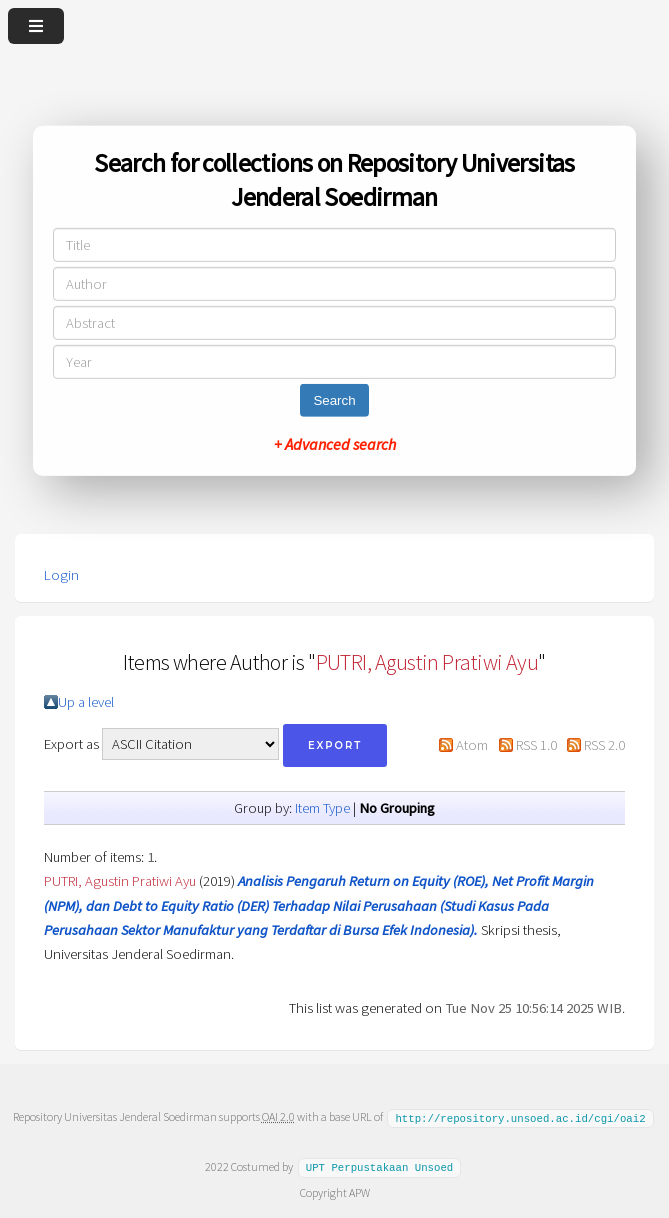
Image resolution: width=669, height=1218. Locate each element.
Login (61, 575)
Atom (472, 745)
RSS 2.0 (604, 745)
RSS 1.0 (536, 745)
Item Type (322, 808)
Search (334, 400)
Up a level (86, 702)
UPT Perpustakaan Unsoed (380, 1166)
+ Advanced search (335, 444)
